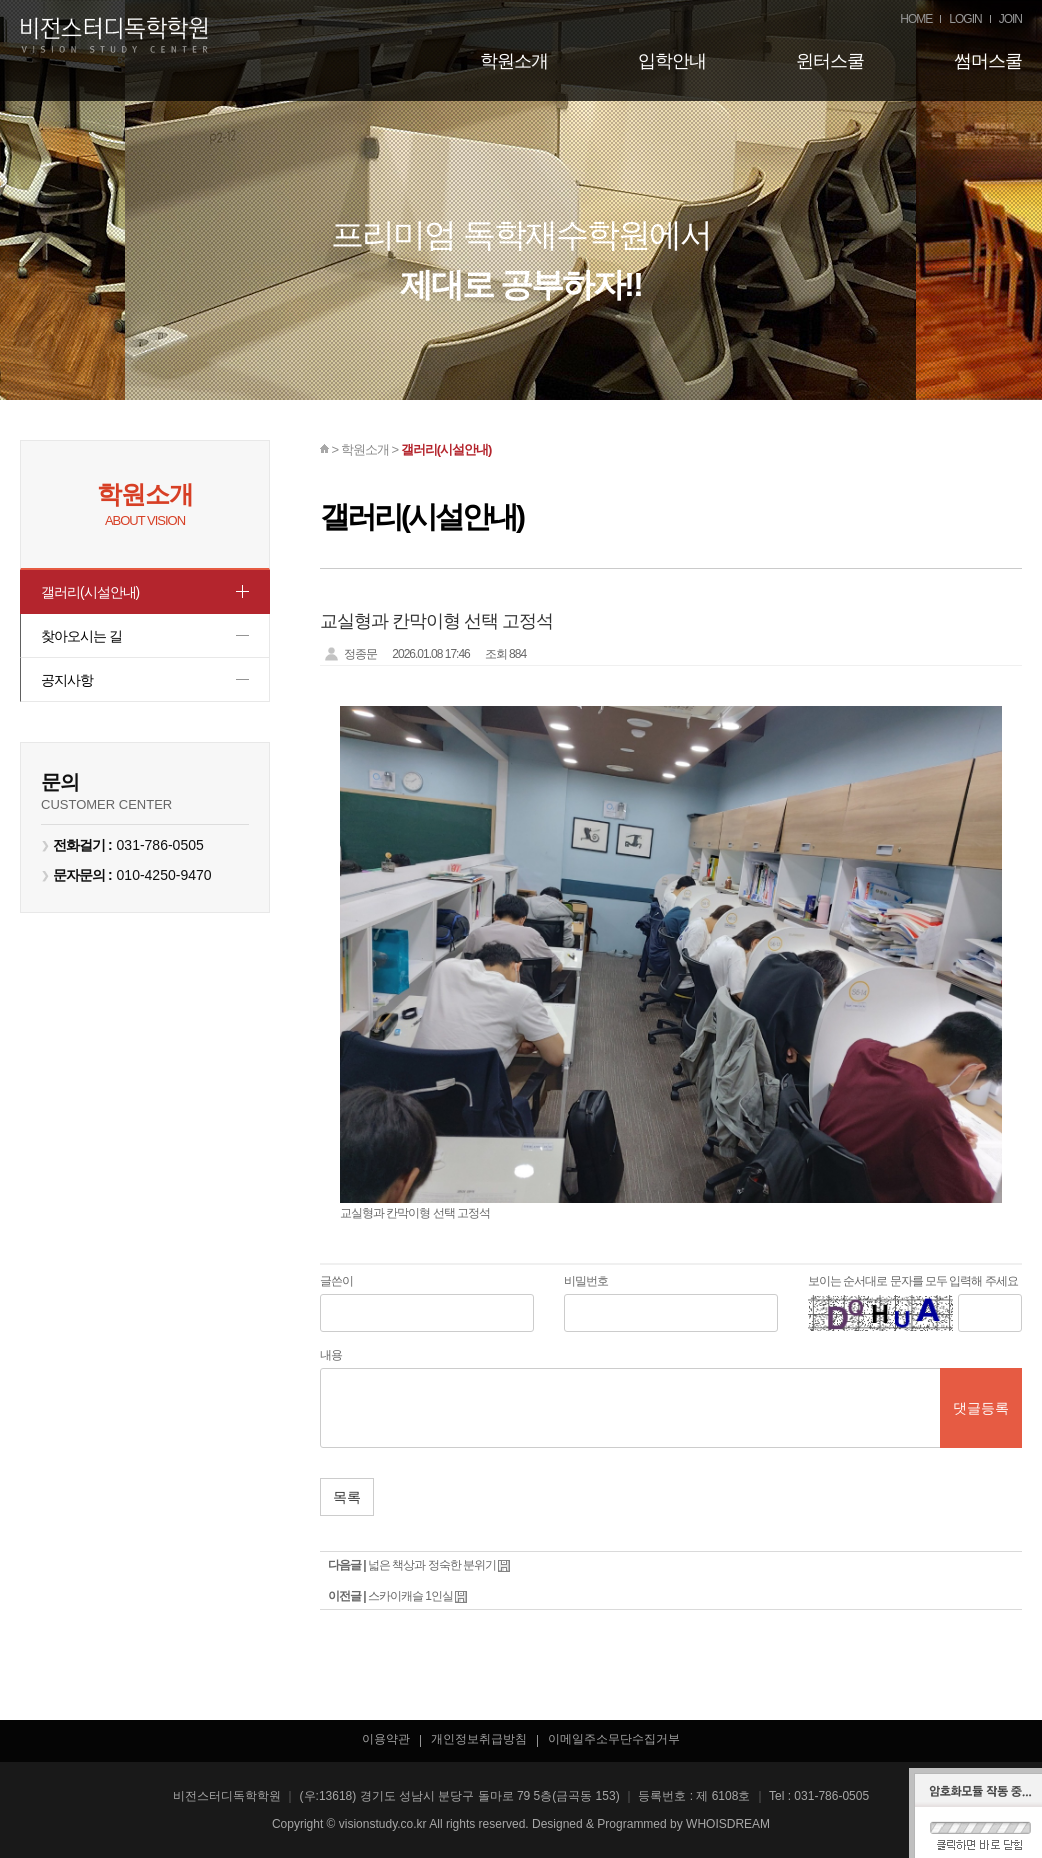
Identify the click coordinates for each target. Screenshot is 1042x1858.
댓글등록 (981, 1408)
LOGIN (965, 19)
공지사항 (69, 694)
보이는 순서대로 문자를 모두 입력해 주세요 (913, 1281)
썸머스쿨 (988, 61)
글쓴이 (336, 1281)
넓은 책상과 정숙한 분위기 (432, 1565)
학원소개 (514, 61)
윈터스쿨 (830, 61)
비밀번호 (586, 1281)
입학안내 (672, 61)
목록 (347, 1497)
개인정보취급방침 (479, 1739)
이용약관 (386, 1739)
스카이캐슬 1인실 (410, 1596)
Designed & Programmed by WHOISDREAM (651, 1824)
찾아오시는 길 (84, 644)
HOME (916, 19)
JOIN (1010, 19)
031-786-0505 (160, 863)
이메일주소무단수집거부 (614, 1739)
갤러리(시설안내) (94, 594)
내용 (331, 1355)
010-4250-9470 (164, 893)
